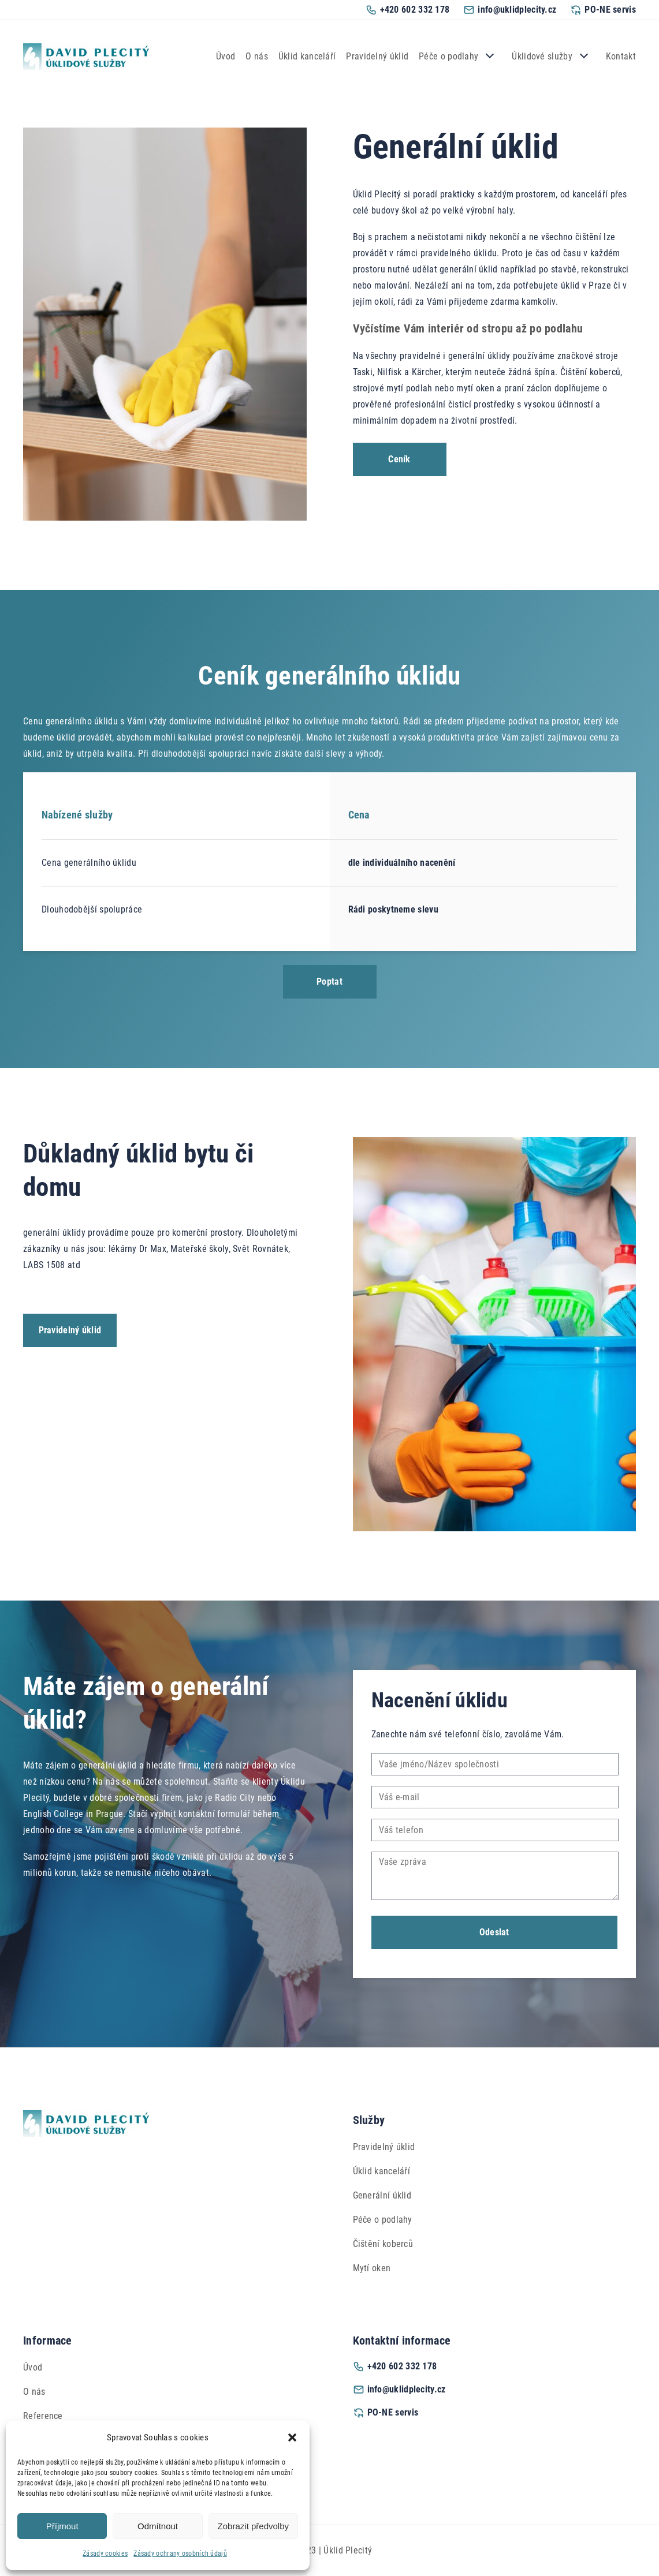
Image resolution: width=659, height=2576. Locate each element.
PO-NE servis (603, 10)
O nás (256, 56)
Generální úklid (382, 2195)
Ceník (399, 459)
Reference (43, 2415)
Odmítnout (157, 2526)
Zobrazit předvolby (253, 2526)
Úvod (225, 56)
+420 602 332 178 (408, 10)
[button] (292, 2437)
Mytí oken (372, 2268)
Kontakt (621, 56)
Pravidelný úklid (377, 56)
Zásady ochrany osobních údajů (180, 2553)
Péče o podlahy (448, 56)
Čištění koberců (383, 2243)
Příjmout (62, 2526)
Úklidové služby (542, 56)
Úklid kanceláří (307, 56)
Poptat (329, 981)
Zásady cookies (105, 2553)
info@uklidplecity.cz (509, 10)
